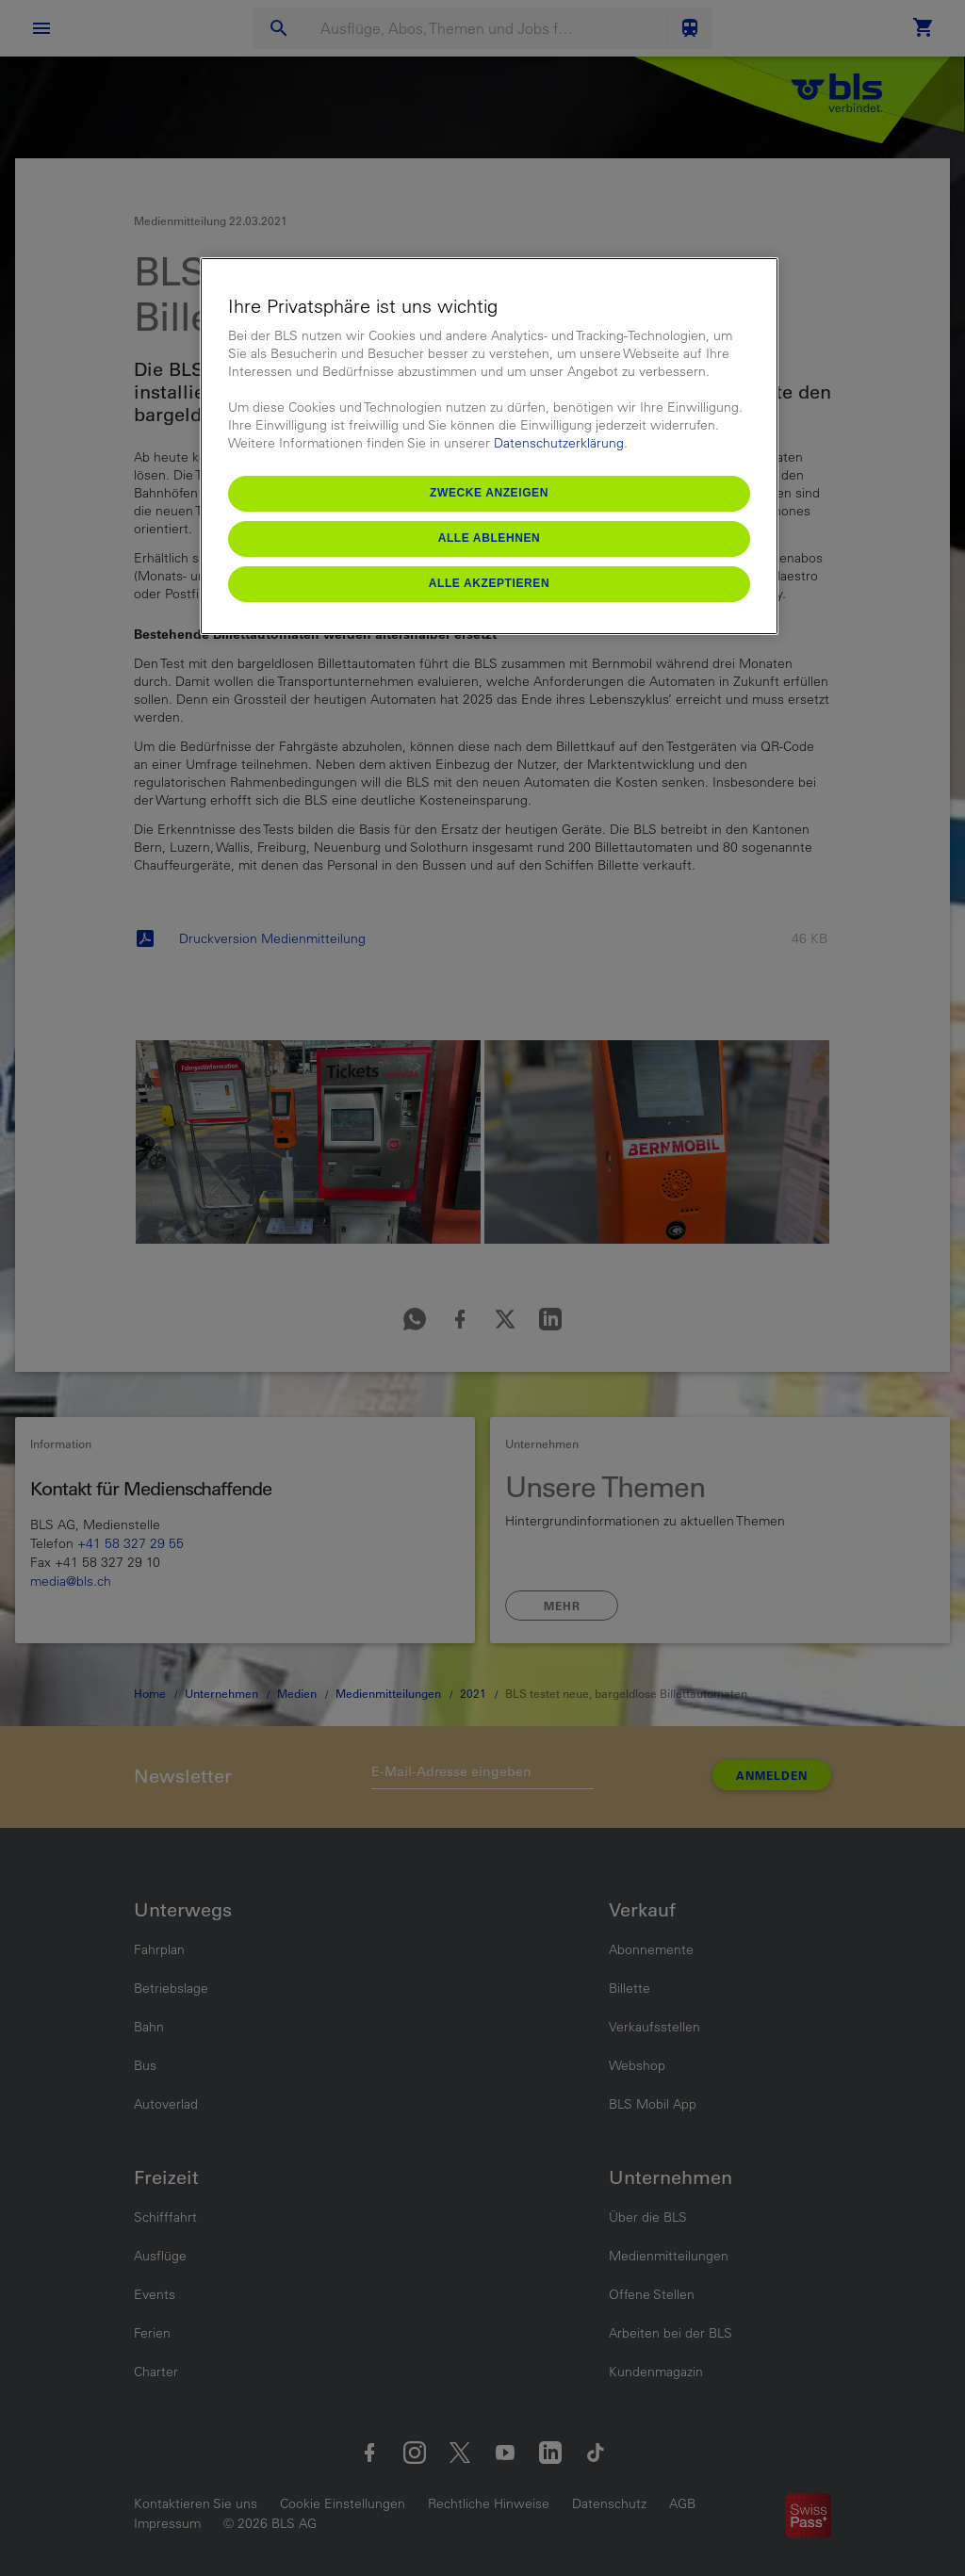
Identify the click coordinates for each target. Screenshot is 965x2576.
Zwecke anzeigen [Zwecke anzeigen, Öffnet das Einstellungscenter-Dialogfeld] (489, 492)
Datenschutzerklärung (559, 442)
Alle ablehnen (489, 538)
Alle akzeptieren (489, 583)
